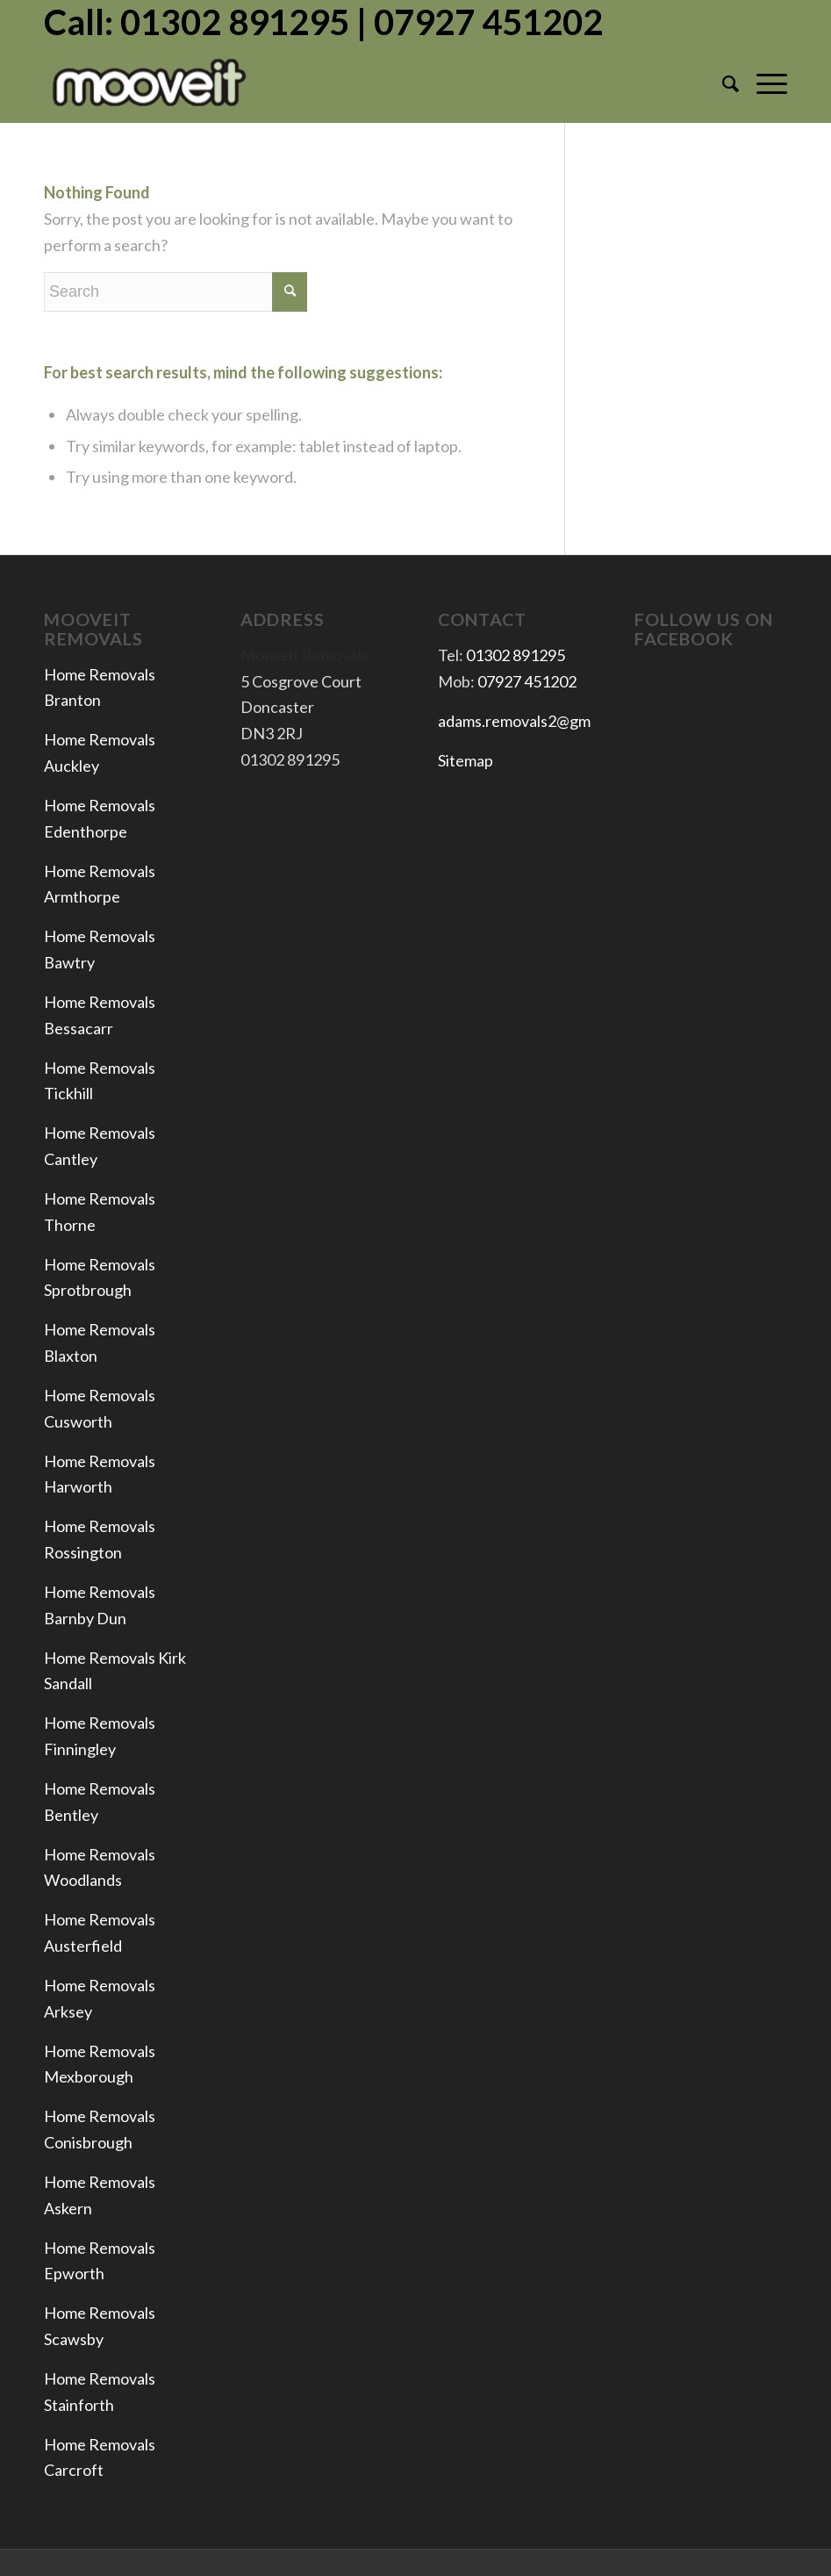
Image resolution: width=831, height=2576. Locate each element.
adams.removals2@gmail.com (538, 720)
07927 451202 (527, 681)
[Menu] (763, 83)
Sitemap (465, 760)
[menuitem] (722, 83)
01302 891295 (515, 655)
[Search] (722, 83)
